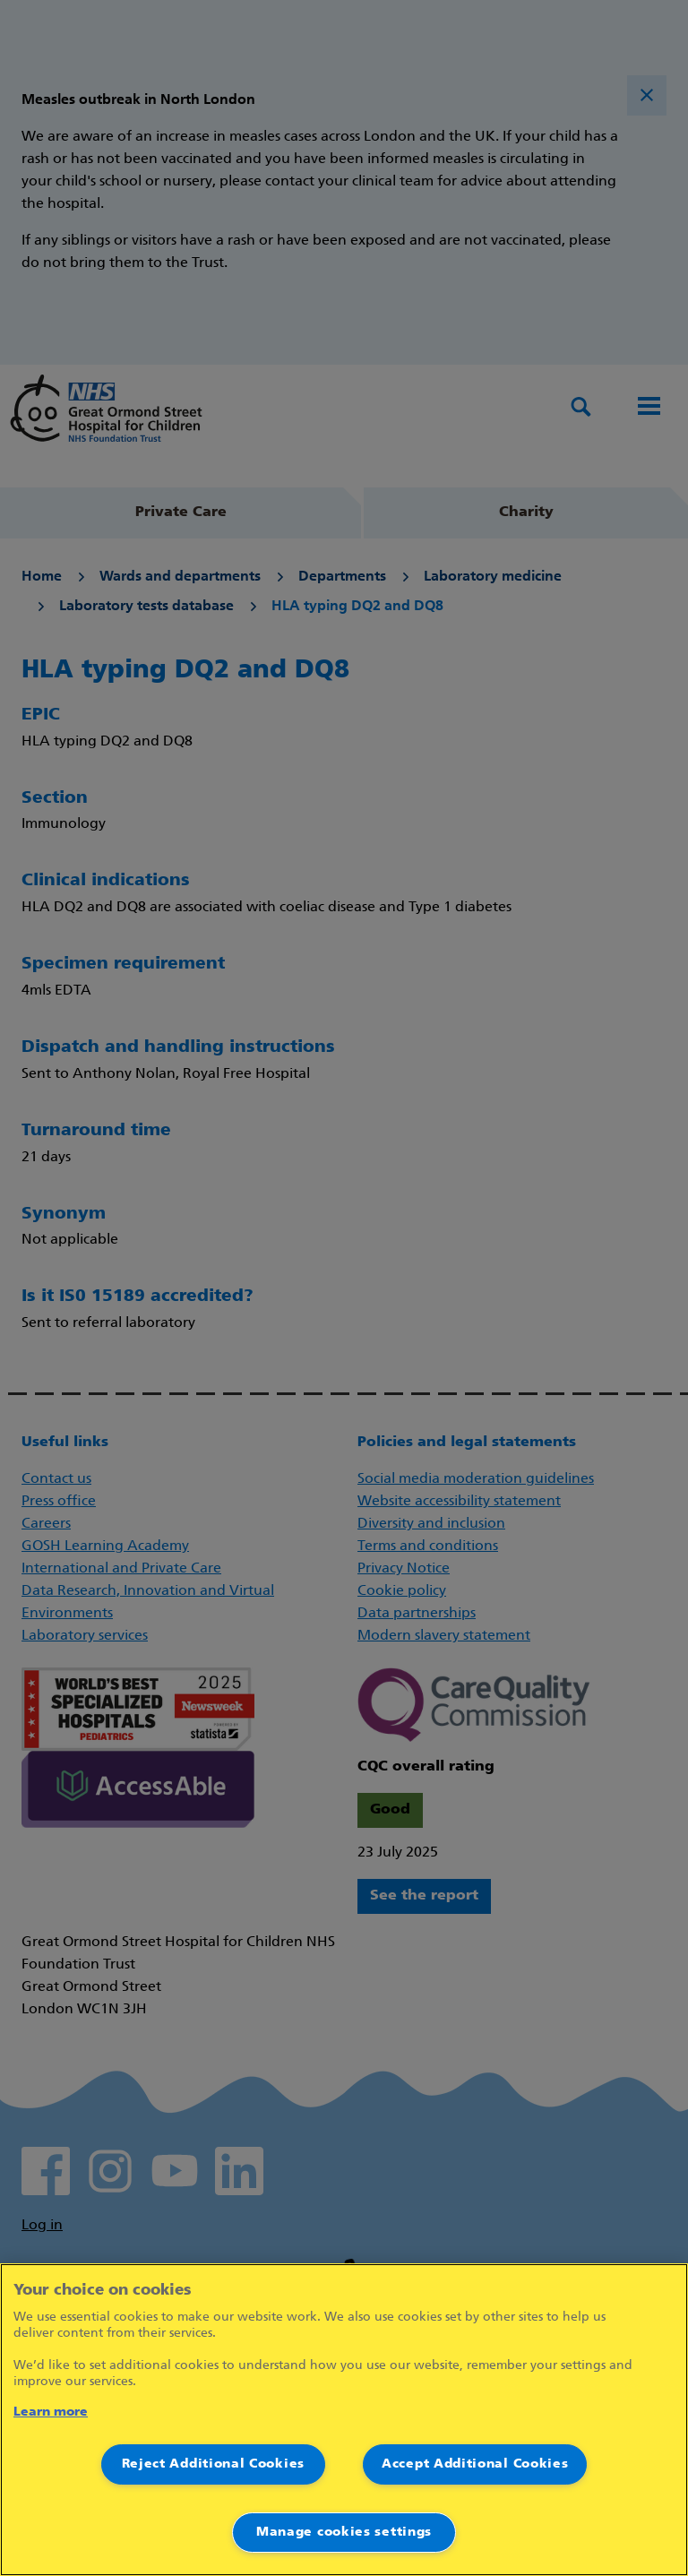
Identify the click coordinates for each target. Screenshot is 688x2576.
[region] (344, 2419)
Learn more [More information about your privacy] (50, 2412)
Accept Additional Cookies (475, 2464)
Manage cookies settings (344, 2532)
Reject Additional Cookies (213, 2464)
